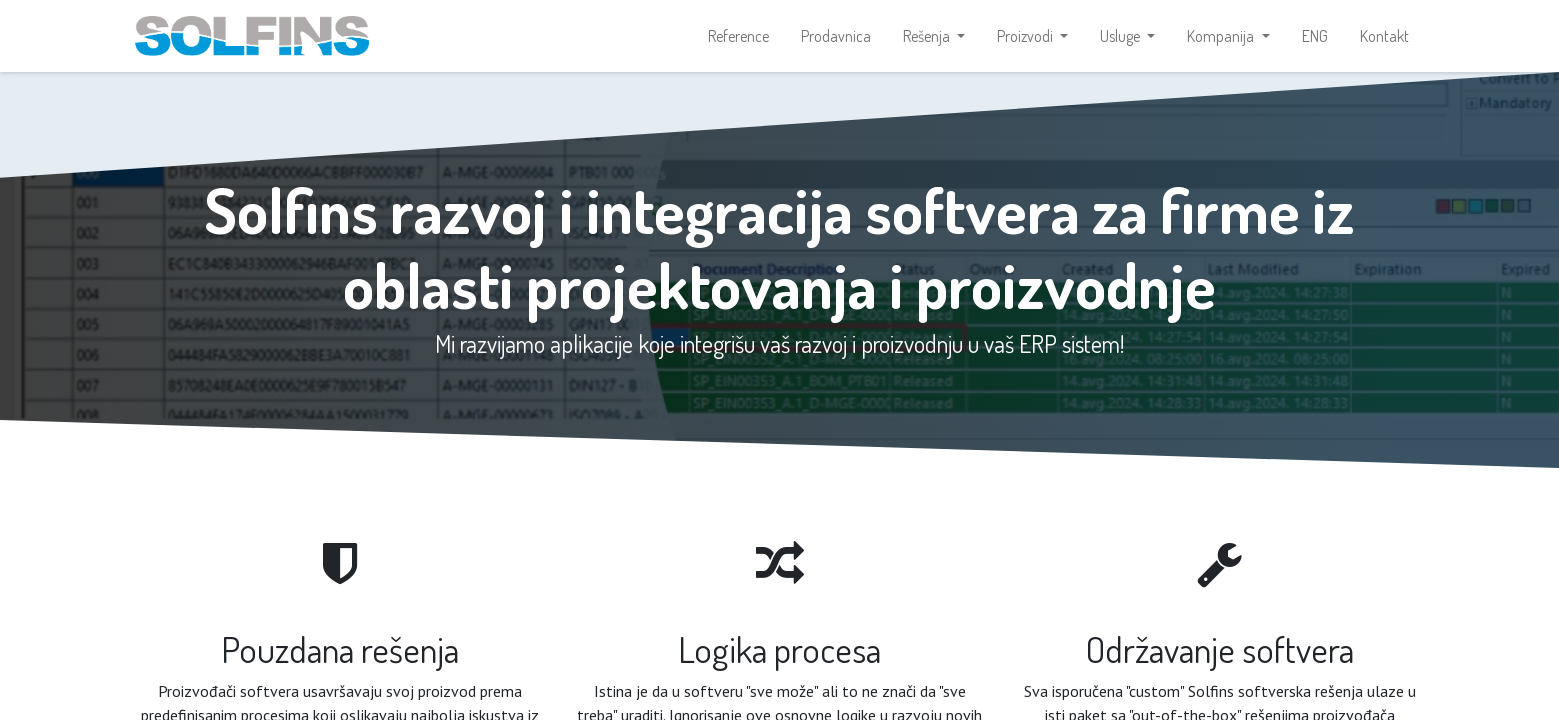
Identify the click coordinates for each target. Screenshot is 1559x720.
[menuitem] (738, 36)
